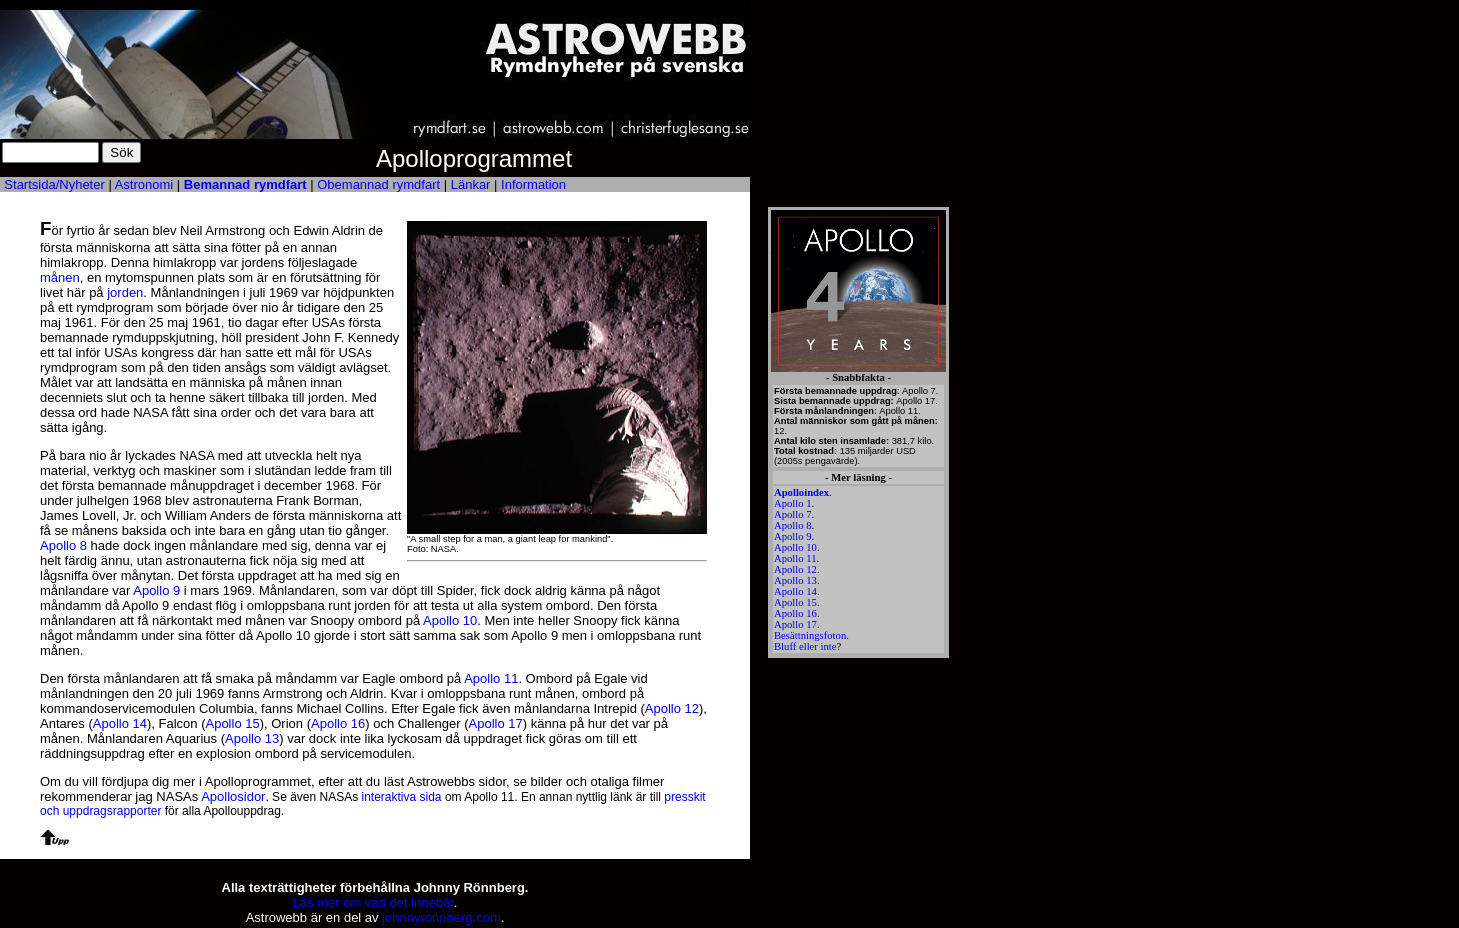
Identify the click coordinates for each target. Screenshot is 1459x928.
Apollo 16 (795, 613)
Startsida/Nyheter (54, 184)
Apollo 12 (795, 569)
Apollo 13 (795, 580)
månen (60, 277)
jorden (125, 292)
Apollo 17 (795, 624)
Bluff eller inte (805, 646)
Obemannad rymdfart (378, 184)
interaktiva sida (402, 797)
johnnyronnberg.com (441, 917)
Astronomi (144, 184)
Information (533, 184)
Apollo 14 (795, 591)
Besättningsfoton (810, 635)
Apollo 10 (795, 547)
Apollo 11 (795, 558)
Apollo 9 (793, 536)
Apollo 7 (793, 514)
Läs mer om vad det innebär (373, 902)
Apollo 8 (793, 525)
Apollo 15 (795, 602)
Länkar (471, 184)
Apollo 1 (793, 503)
